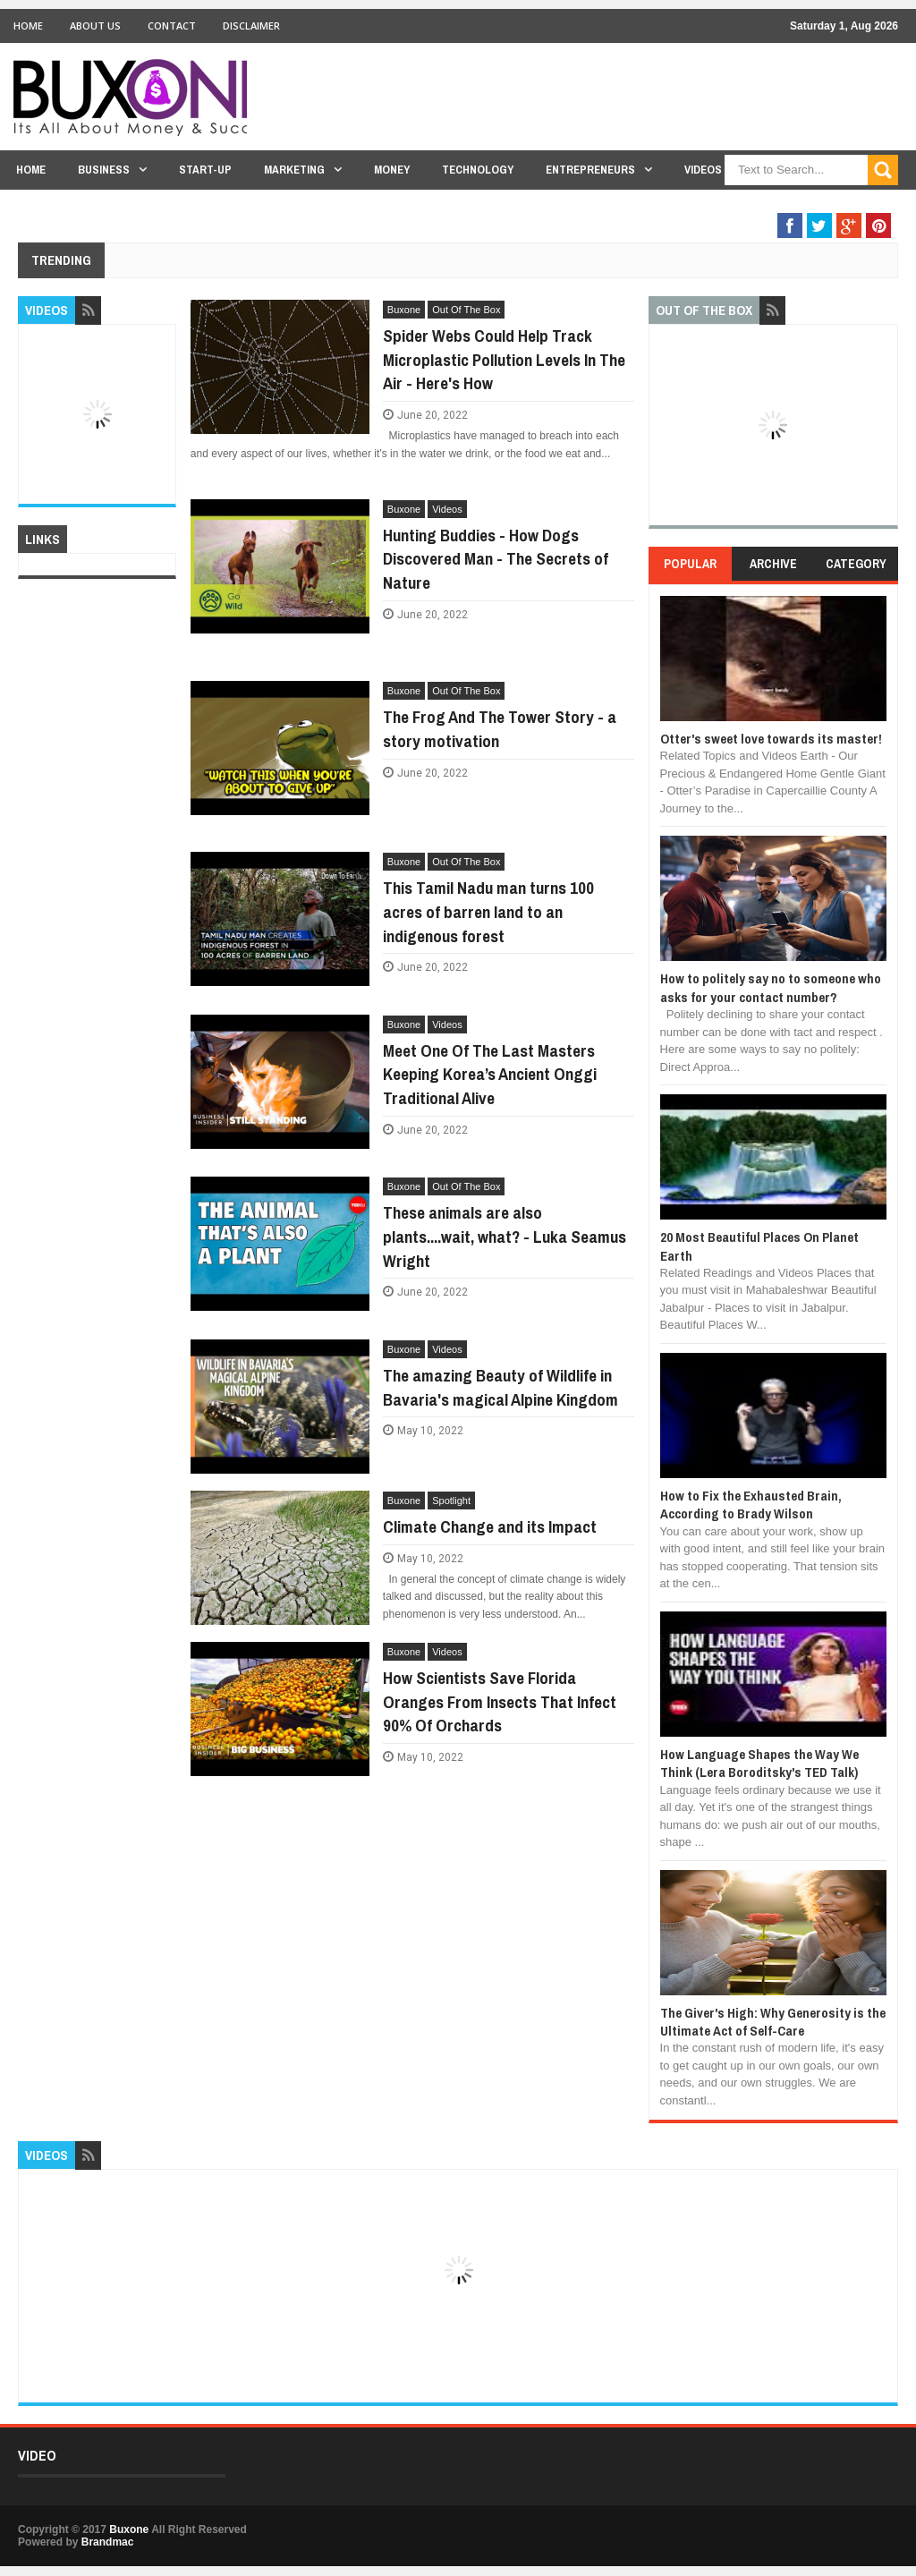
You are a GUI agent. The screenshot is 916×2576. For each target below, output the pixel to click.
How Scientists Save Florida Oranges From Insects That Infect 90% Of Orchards (499, 1701)
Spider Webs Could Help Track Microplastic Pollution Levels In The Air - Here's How (504, 359)
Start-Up (205, 169)
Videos (703, 169)
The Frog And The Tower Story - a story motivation (499, 728)
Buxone (403, 309)
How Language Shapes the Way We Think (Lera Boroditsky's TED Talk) (759, 1763)
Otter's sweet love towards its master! (771, 738)
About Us (95, 25)
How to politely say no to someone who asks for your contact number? (770, 987)
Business (104, 169)
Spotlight (451, 1500)
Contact (172, 25)
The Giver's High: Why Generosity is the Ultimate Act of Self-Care (773, 2021)
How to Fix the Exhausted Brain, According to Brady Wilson (751, 1504)
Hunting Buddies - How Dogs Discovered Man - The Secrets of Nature (495, 558)
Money (392, 169)
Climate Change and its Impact (490, 1526)
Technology (477, 169)
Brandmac (107, 2542)
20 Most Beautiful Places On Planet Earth (759, 1246)
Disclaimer (251, 25)
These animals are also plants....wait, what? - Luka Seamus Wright (504, 1236)
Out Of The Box (797, 204)
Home (28, 25)
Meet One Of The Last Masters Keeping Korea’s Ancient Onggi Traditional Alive (490, 1074)
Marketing (294, 169)
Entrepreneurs (590, 169)
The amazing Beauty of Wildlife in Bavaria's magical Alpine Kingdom (500, 1387)
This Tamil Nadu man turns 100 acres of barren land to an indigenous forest (488, 911)
